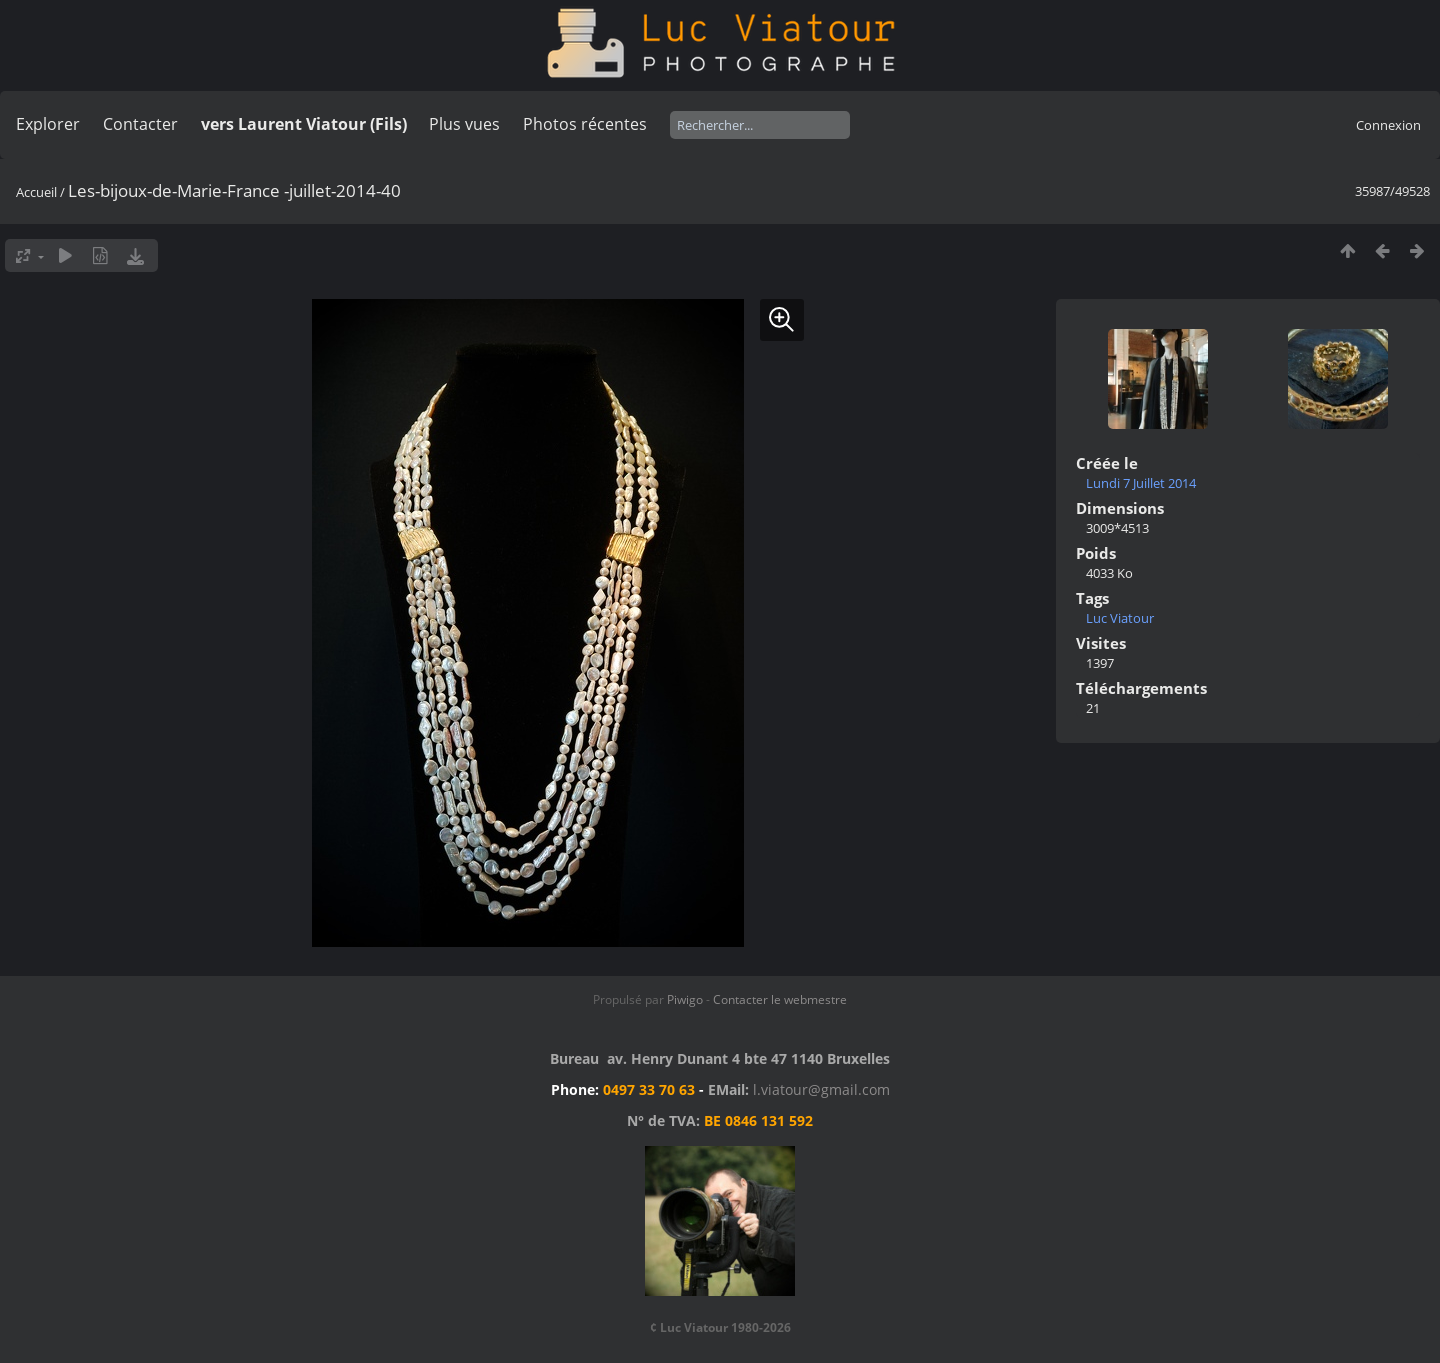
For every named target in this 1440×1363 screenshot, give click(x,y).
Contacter (140, 124)
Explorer (48, 124)
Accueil (36, 192)
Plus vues (464, 124)
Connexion (1388, 125)
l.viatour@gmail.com (821, 1089)
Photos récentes (585, 124)
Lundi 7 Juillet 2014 (1141, 483)
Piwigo (685, 999)
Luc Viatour (1120, 618)
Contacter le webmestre (780, 999)
